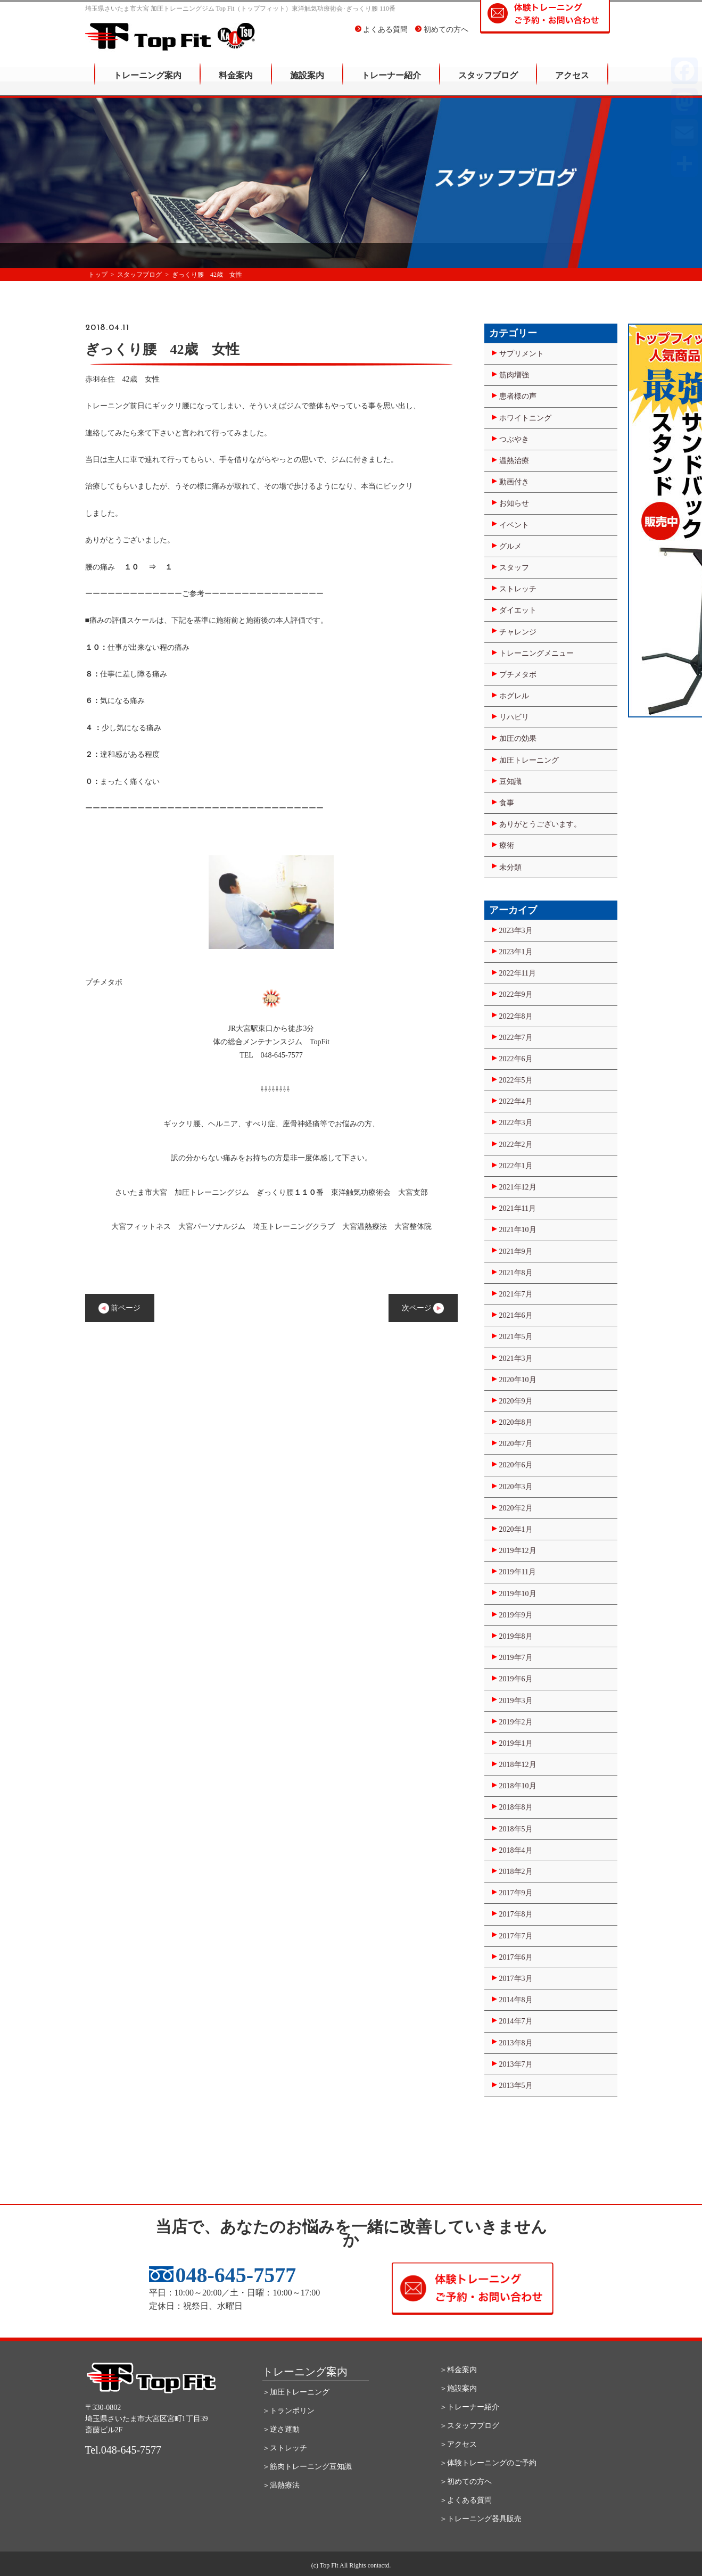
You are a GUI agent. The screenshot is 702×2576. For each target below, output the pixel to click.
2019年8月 (516, 1636)
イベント (514, 525)
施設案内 (307, 82)
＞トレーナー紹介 (469, 2407)
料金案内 (236, 82)
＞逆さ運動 (281, 2429)
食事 (506, 803)
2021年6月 (516, 1315)
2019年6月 (516, 1679)
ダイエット (517, 610)
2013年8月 (516, 2043)
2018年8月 (516, 1807)
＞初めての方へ (466, 2482)
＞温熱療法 (281, 2485)
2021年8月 (516, 1273)
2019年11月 (517, 1572)
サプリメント (521, 354)
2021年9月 (516, 1252)
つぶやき (514, 439)
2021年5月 (516, 1337)
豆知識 (510, 782)
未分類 (510, 867)
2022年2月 (516, 1145)
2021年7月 (516, 1294)
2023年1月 (516, 952)
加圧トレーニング (529, 760)
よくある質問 (381, 37)
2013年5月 (516, 2086)
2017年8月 (516, 1914)
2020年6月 (516, 1465)
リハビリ (514, 717)
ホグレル (514, 696)
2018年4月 (516, 1850)
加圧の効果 (517, 738)
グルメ (510, 546)
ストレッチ (517, 589)
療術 (506, 845)
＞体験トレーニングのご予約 (488, 2463)
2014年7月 (516, 2021)
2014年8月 (516, 2000)
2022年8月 (516, 1016)
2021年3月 (516, 1359)
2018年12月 (517, 1765)
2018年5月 (516, 1829)
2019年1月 (516, 1743)
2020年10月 (517, 1380)
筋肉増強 (514, 375)
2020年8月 (516, 1422)
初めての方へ (441, 37)
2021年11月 (517, 1208)
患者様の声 (517, 396)
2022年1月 (516, 1166)
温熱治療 (514, 461)
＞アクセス (458, 2444)
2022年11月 (517, 973)
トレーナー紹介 (391, 82)
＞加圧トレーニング (295, 2392)
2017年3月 (516, 1979)
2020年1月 (516, 1529)
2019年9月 (516, 1615)
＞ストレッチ (284, 2448)
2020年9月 (516, 1401)
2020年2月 (516, 1508)
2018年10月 (517, 1786)
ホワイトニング (525, 418)
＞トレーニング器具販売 (481, 2519)
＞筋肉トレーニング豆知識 (307, 2467)
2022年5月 (516, 1080)
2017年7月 (516, 1936)
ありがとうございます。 (540, 824)
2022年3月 (516, 1123)
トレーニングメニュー (536, 653)
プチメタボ (517, 675)
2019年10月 (517, 1594)
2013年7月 (516, 2064)
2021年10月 (517, 1230)
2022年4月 (516, 1101)
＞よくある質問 (466, 2500)
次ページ (423, 1308)
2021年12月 (517, 1187)
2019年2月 (516, 1722)
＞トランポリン (288, 2411)
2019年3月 (516, 1701)
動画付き (514, 482)
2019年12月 (517, 1551)
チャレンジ (517, 632)
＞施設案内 (458, 2388)
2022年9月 (516, 994)
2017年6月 (516, 1957)
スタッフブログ (488, 82)
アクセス (572, 82)
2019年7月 (516, 1658)
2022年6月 (516, 1059)
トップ (98, 274)
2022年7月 (516, 1038)
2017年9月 (516, 1893)
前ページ (119, 1308)
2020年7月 (516, 1444)
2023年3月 (516, 931)
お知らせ (514, 503)
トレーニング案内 (147, 82)
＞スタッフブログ (469, 2426)
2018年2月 (516, 1872)
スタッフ (514, 568)
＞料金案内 (458, 2370)
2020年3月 (516, 1487)
